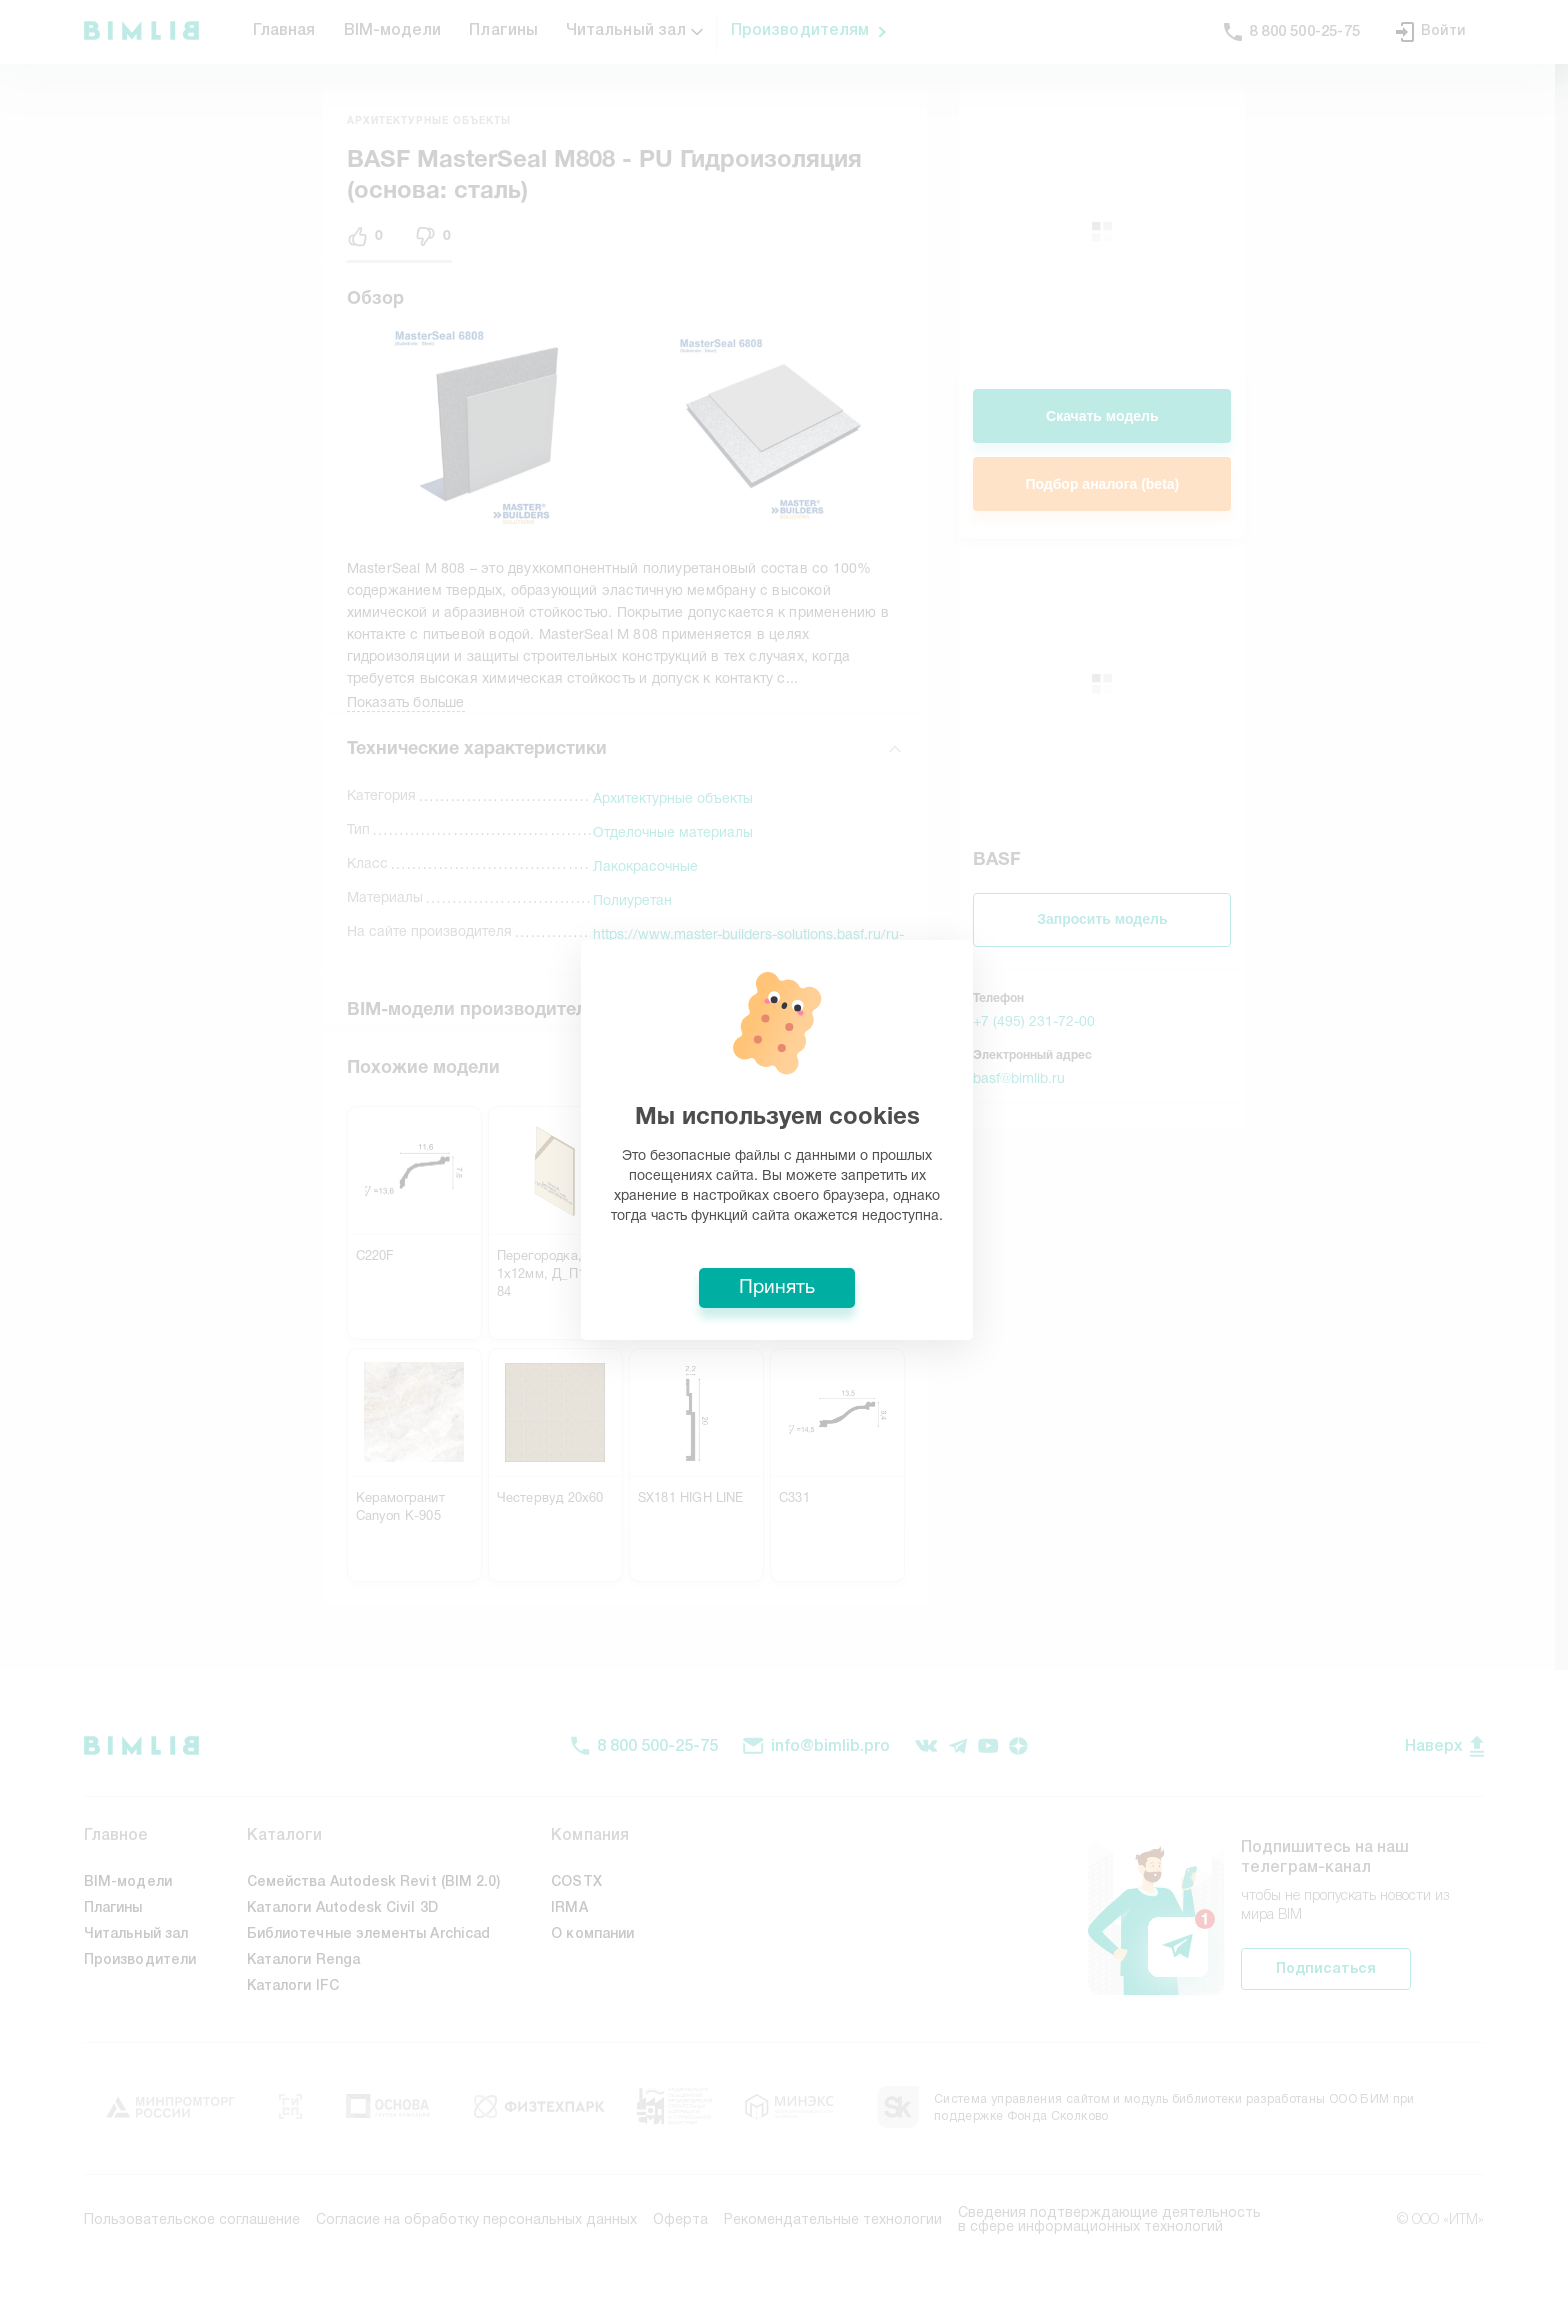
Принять (784, 1298)
